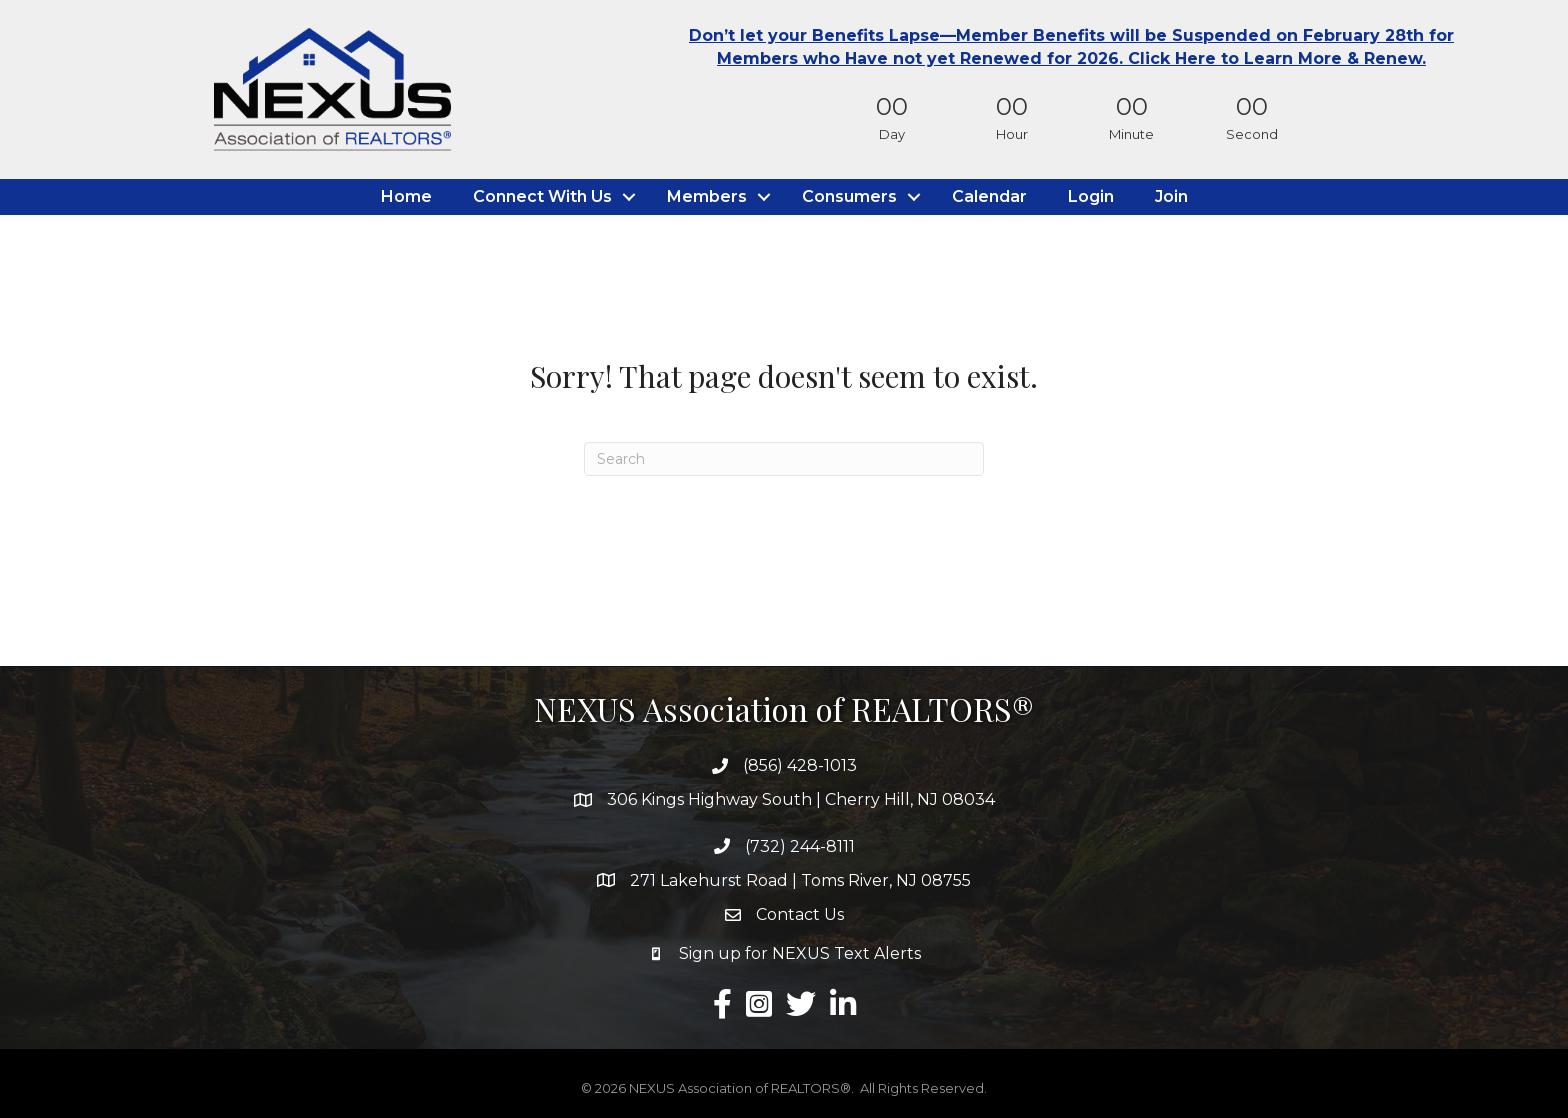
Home (406, 196)
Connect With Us (542, 196)
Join (1171, 196)
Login (1091, 196)
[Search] (784, 459)
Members (707, 196)
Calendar (989, 196)
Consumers (849, 196)
